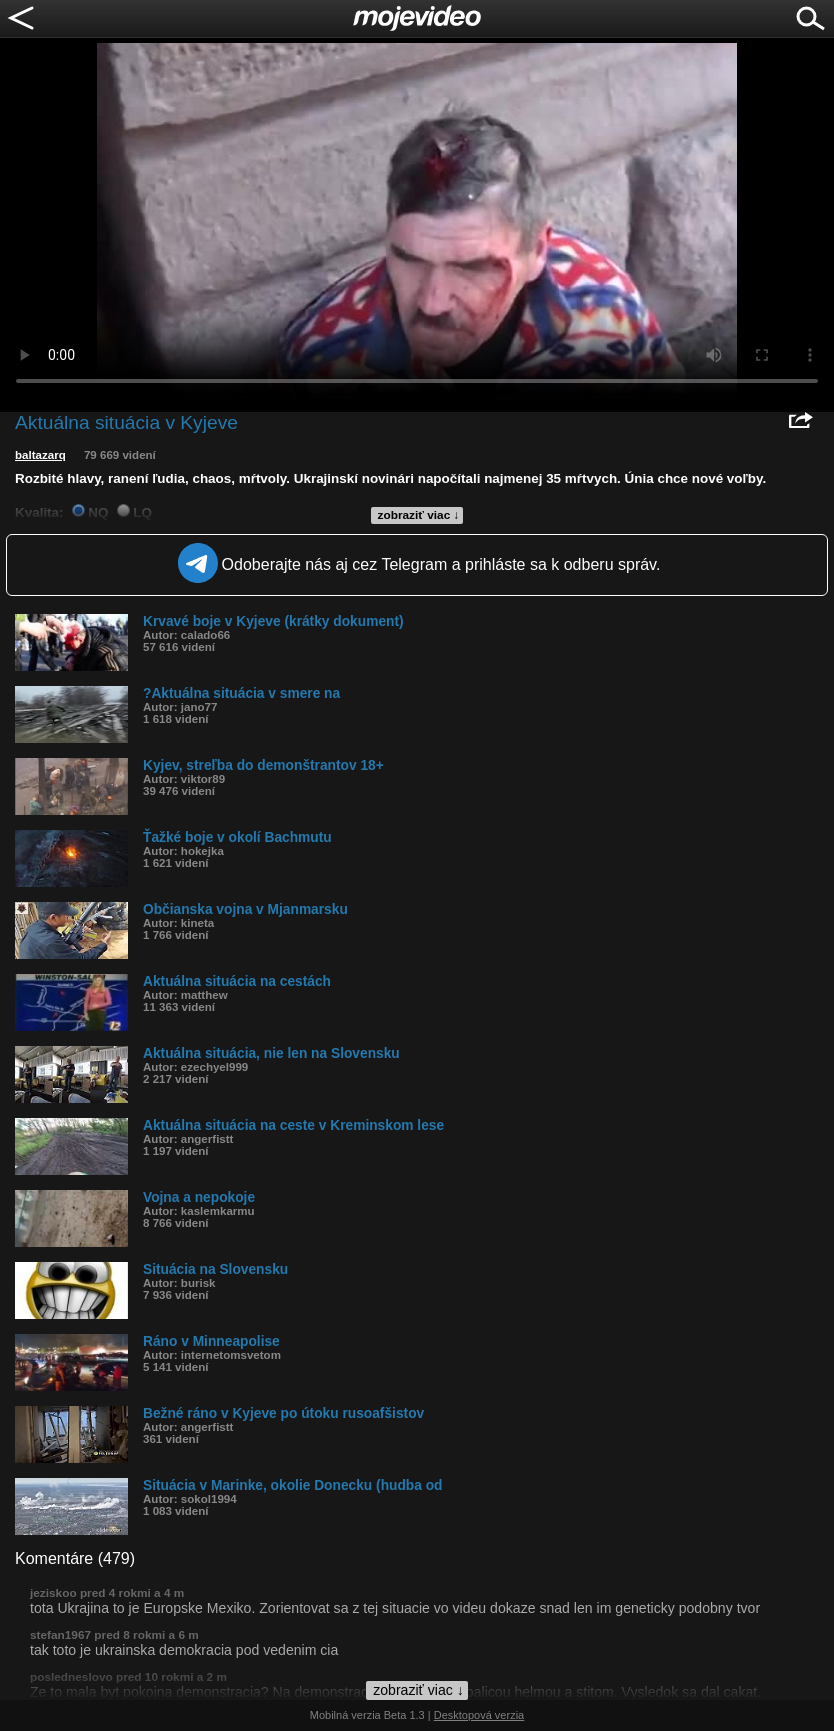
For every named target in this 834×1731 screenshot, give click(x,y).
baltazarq (40, 455)
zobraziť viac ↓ (419, 515)
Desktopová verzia (479, 1715)
